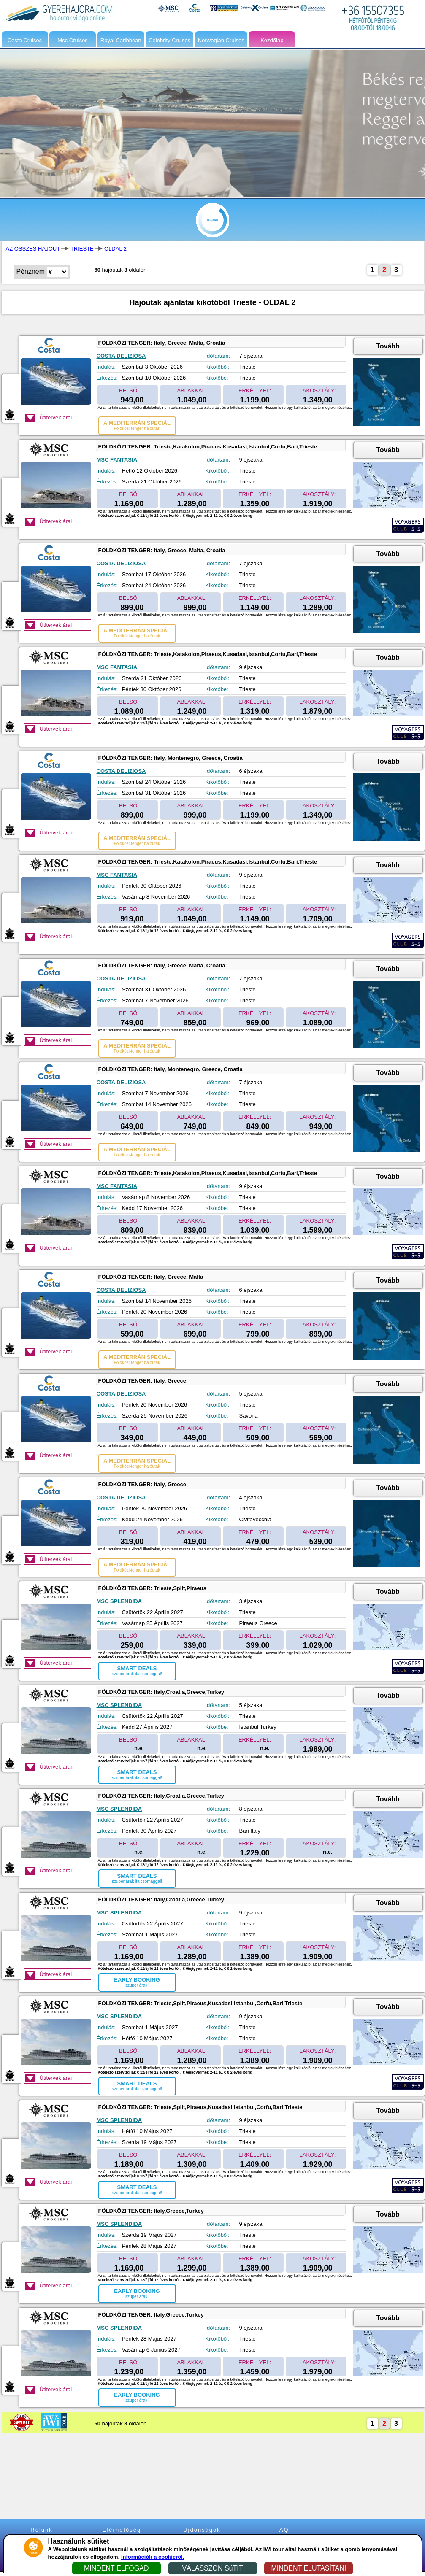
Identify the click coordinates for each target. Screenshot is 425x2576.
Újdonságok (202, 2530)
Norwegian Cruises (221, 40)
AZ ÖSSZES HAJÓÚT (33, 249)
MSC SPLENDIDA (119, 1601)
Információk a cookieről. (152, 2557)
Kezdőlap (271, 40)
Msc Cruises (72, 40)
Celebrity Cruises (169, 40)
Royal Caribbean (120, 40)
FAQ (282, 2530)
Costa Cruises (25, 40)
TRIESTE (82, 249)
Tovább (388, 346)
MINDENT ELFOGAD (116, 2568)
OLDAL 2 (115, 249)
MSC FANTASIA (117, 459)
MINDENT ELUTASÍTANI (308, 2568)
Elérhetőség (122, 2530)
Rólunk (41, 2530)
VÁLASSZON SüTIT (212, 2568)
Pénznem (30, 271)
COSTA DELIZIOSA (121, 356)
